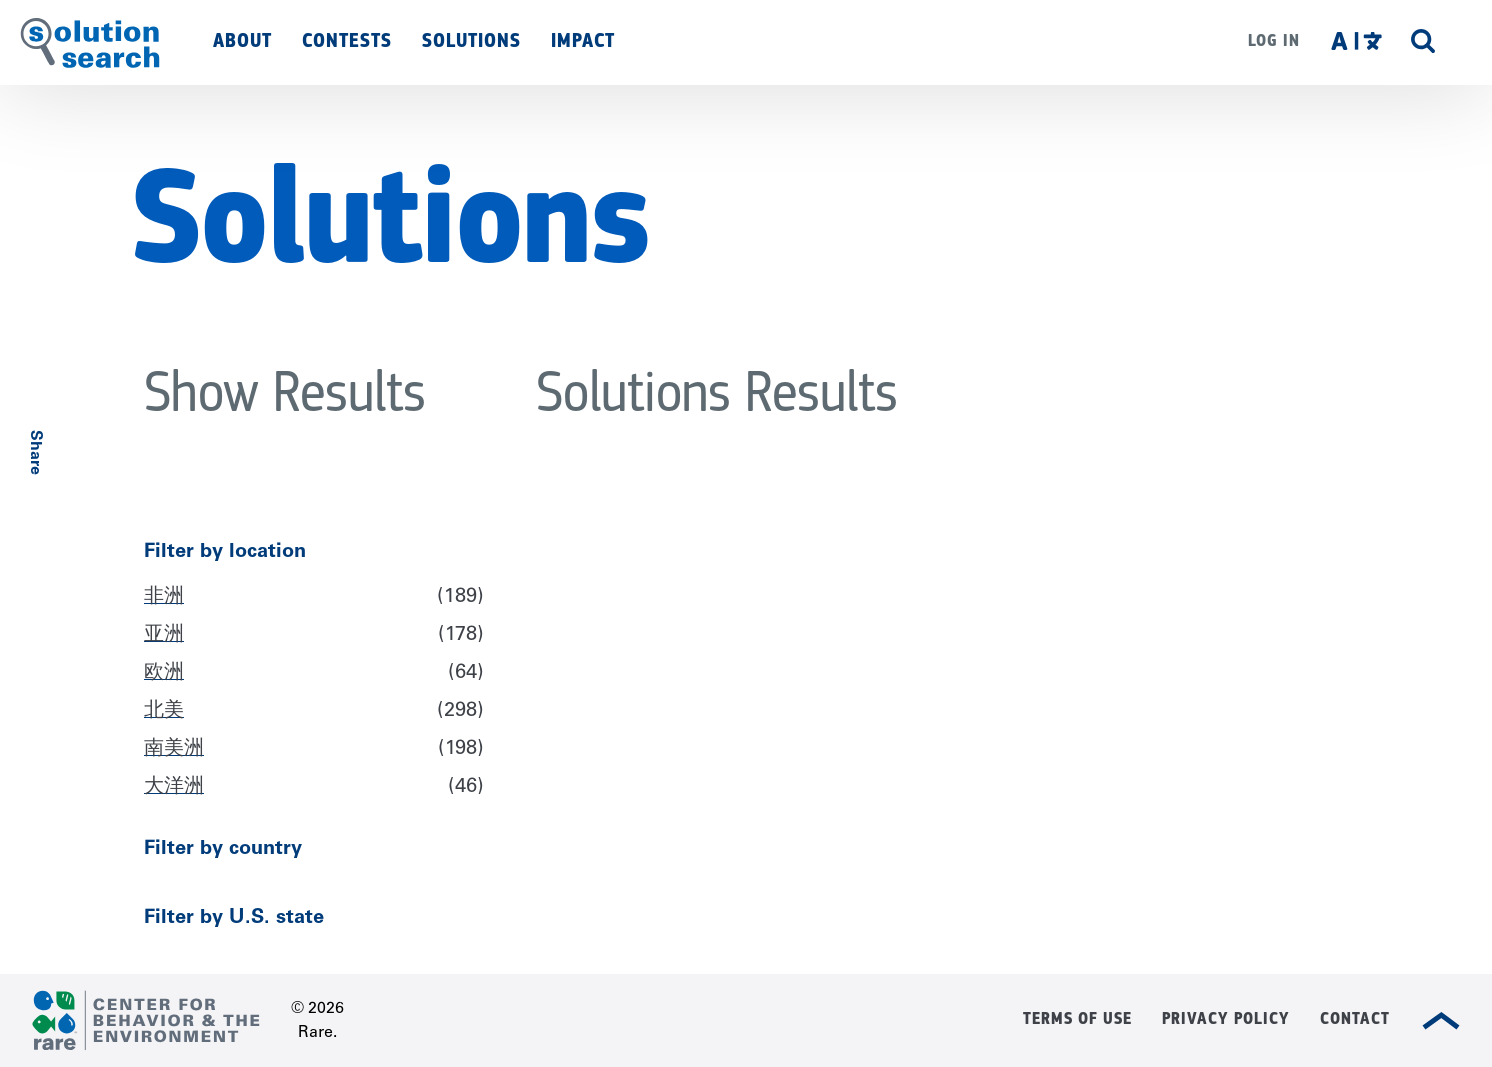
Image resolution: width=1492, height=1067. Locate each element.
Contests (347, 40)
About (242, 40)
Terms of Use (1077, 1018)
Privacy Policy (1226, 1018)
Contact (1355, 1018)
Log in (1274, 40)
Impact (583, 40)
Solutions (471, 40)
